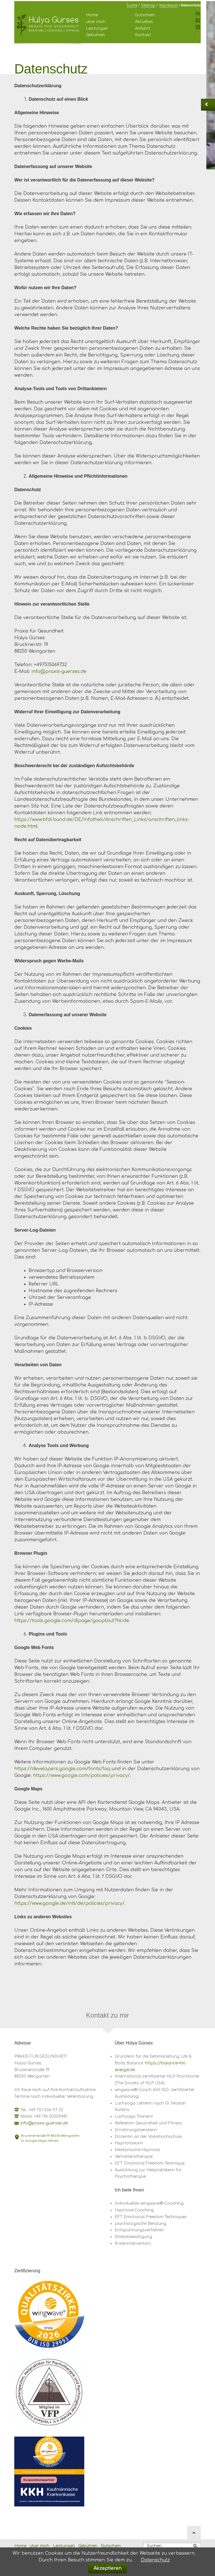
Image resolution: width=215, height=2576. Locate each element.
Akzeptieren (107, 2568)
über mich (96, 22)
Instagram (198, 15)
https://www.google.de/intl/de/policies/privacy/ (69, 1903)
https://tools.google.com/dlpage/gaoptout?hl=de (71, 1620)
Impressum (168, 5)
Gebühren (95, 35)
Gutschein (145, 15)
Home (92, 15)
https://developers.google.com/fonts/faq (62, 1768)
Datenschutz (155, 2560)
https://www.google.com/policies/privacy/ (81, 1775)
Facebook (198, 21)
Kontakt (143, 35)
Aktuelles (144, 22)
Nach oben (194, 2532)
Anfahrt (142, 28)
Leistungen (97, 28)
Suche (132, 5)
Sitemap (148, 5)
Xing (198, 28)
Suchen (154, 2546)
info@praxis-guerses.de (59, 671)
